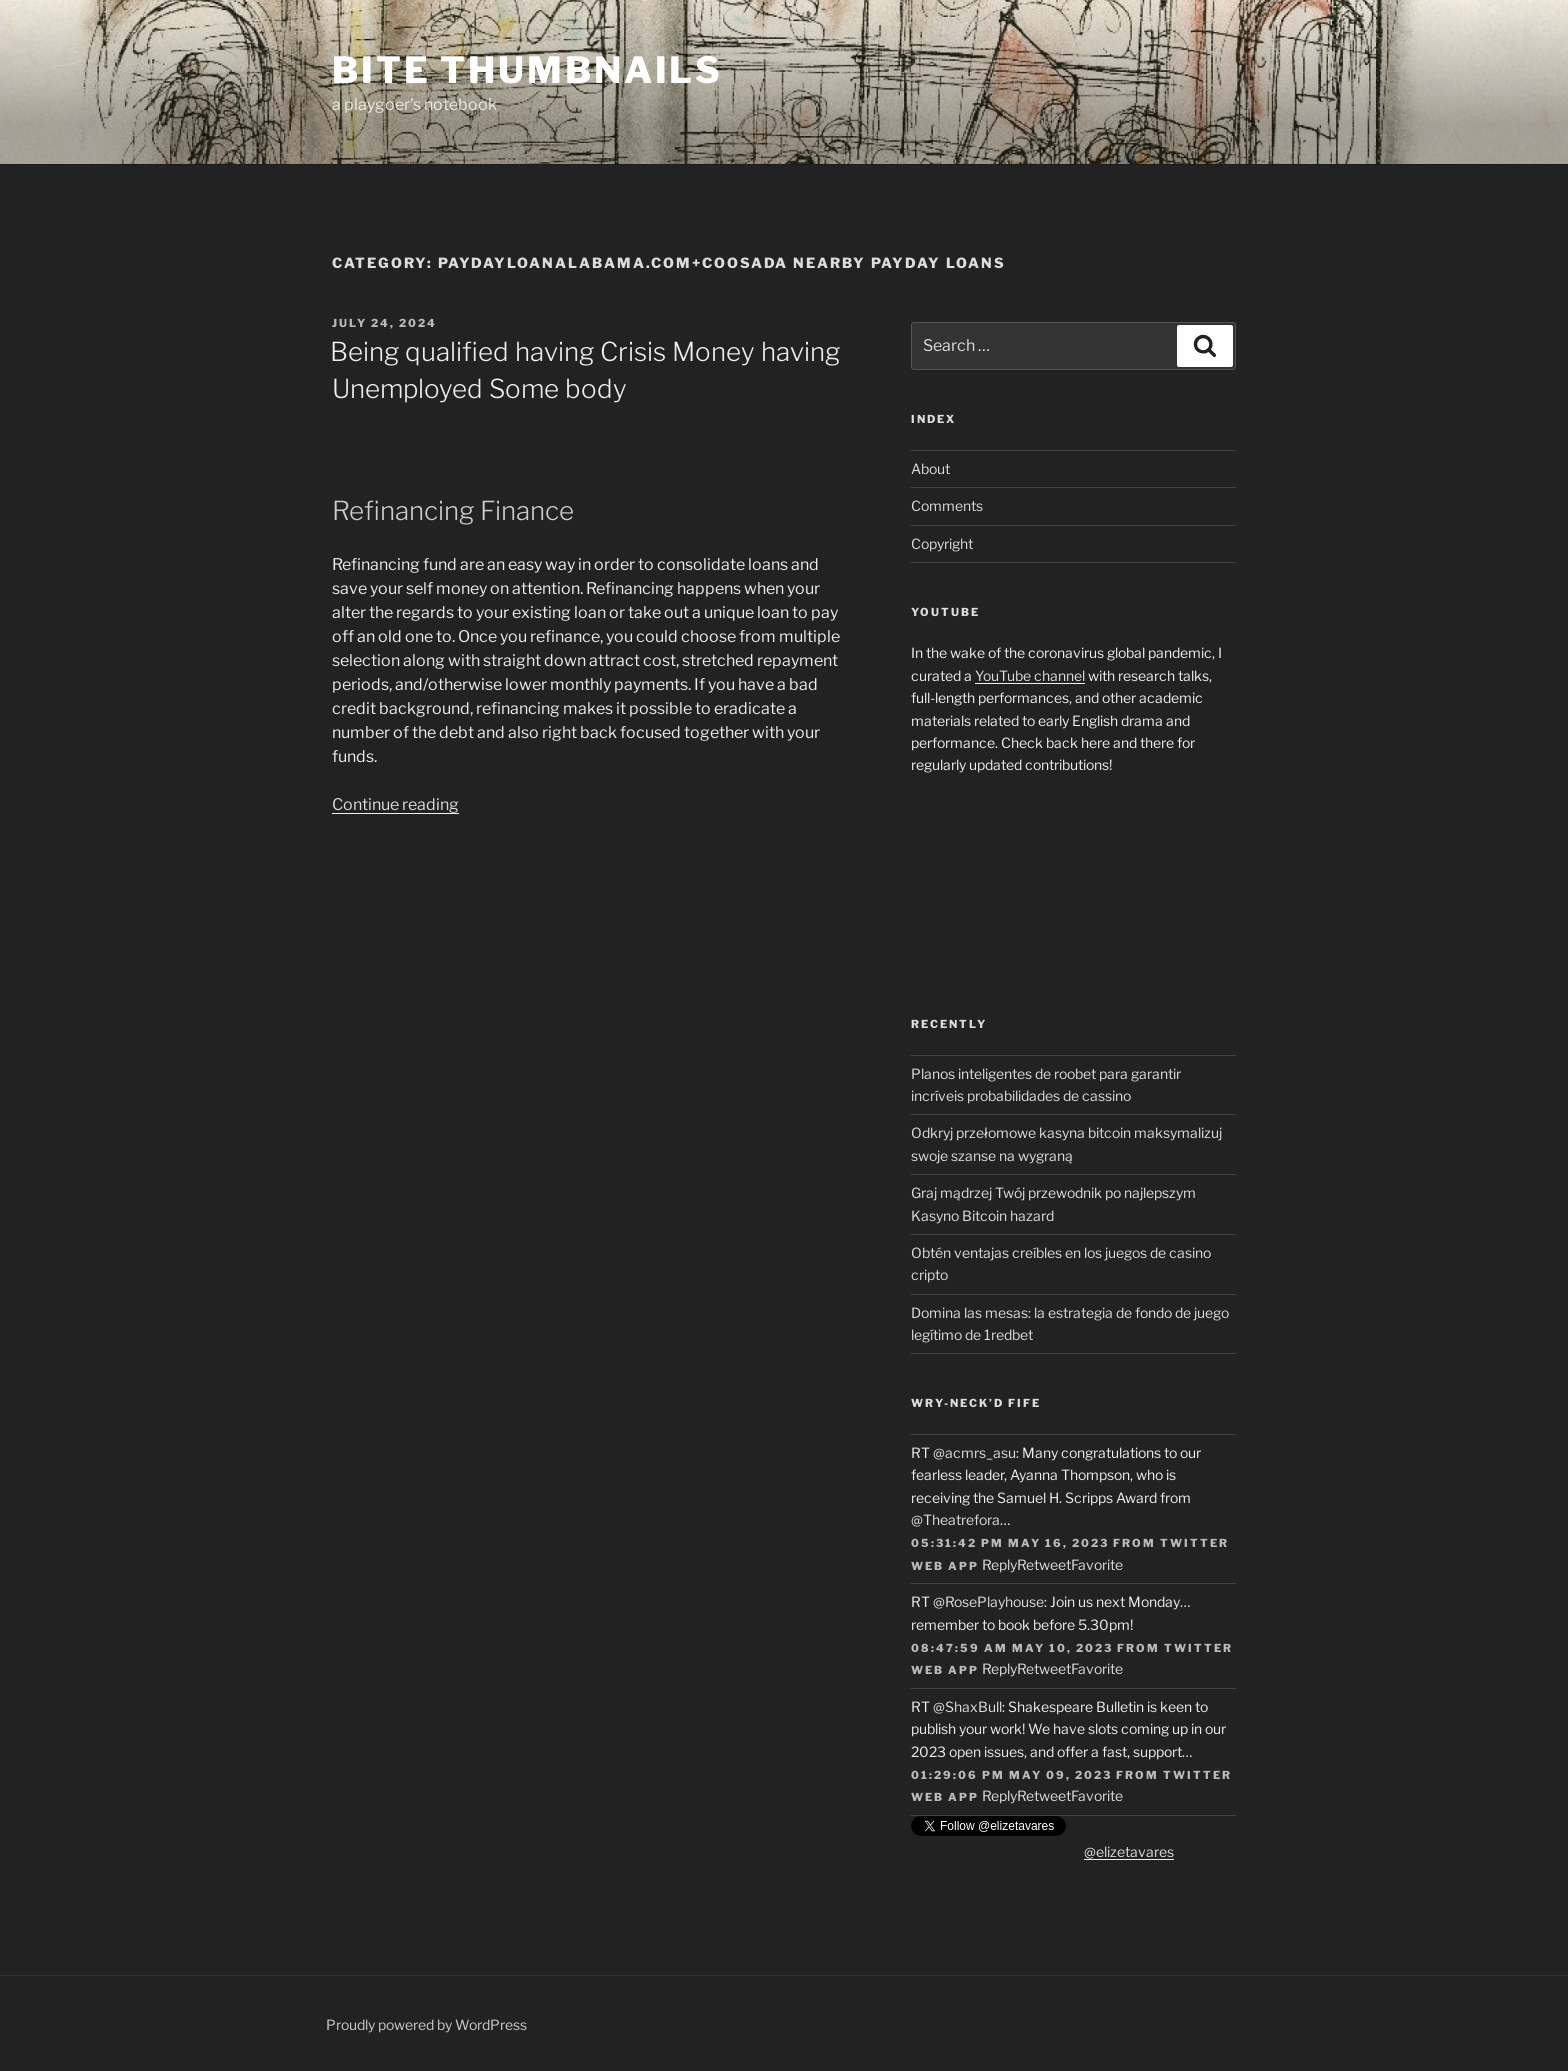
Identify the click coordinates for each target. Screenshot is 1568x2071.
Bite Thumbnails (527, 70)
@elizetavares (1129, 1851)
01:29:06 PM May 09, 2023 (1011, 1775)
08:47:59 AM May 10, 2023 (1012, 1648)
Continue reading (395, 804)
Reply (999, 1564)
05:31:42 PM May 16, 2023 (1010, 1543)
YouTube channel (1030, 675)
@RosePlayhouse (988, 1601)
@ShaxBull (967, 1706)
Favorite (1097, 1564)
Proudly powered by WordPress (426, 2024)
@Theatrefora (955, 1519)
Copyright (942, 543)
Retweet (1044, 1564)
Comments (947, 505)
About (930, 468)
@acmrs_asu (974, 1452)
